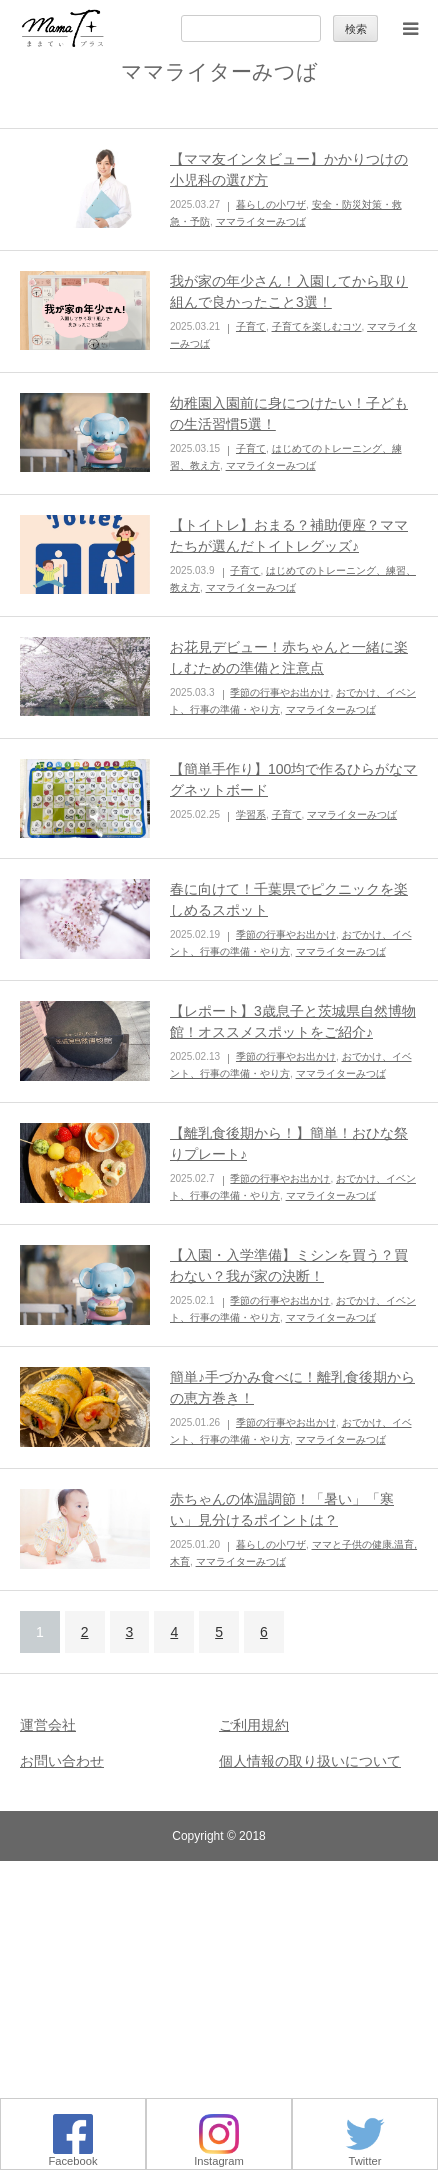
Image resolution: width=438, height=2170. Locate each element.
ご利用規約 (254, 1725)
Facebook (72, 2155)
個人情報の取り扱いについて (310, 1761)
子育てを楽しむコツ (317, 326)
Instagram (219, 2155)
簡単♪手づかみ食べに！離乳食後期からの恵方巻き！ (292, 1387)
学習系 (251, 814)
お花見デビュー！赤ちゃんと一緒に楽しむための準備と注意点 (289, 657)
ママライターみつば (261, 221)
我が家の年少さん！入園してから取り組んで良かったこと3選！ (289, 291)
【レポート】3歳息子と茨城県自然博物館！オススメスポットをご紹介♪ (293, 1021)
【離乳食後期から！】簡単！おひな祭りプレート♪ (289, 1143)
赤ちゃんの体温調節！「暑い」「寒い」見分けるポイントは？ (282, 1509)
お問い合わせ (62, 1761)
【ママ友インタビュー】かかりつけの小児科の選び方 (289, 169)
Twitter (365, 2155)
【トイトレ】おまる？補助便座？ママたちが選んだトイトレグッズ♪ (289, 535)
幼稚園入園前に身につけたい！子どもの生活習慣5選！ (289, 413)
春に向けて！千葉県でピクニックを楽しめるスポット (289, 899)
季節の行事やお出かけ (280, 692)
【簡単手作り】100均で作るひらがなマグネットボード (293, 779)
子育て (251, 326)
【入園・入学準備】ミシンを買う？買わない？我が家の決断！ (289, 1265)
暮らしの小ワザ (271, 204)
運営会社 (48, 1725)
